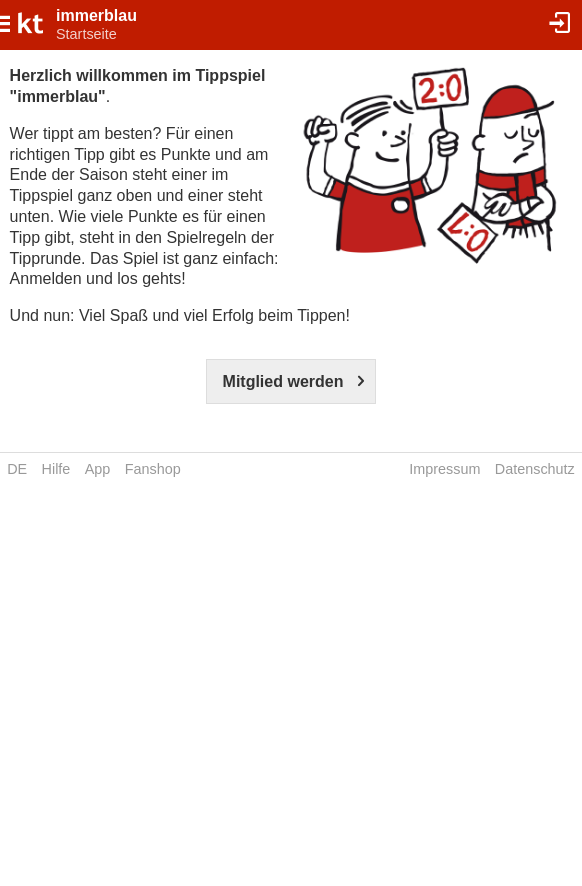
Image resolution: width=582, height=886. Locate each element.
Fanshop (153, 469)
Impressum (444, 469)
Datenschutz (535, 469)
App (98, 469)
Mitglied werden (283, 381)
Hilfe (56, 469)
